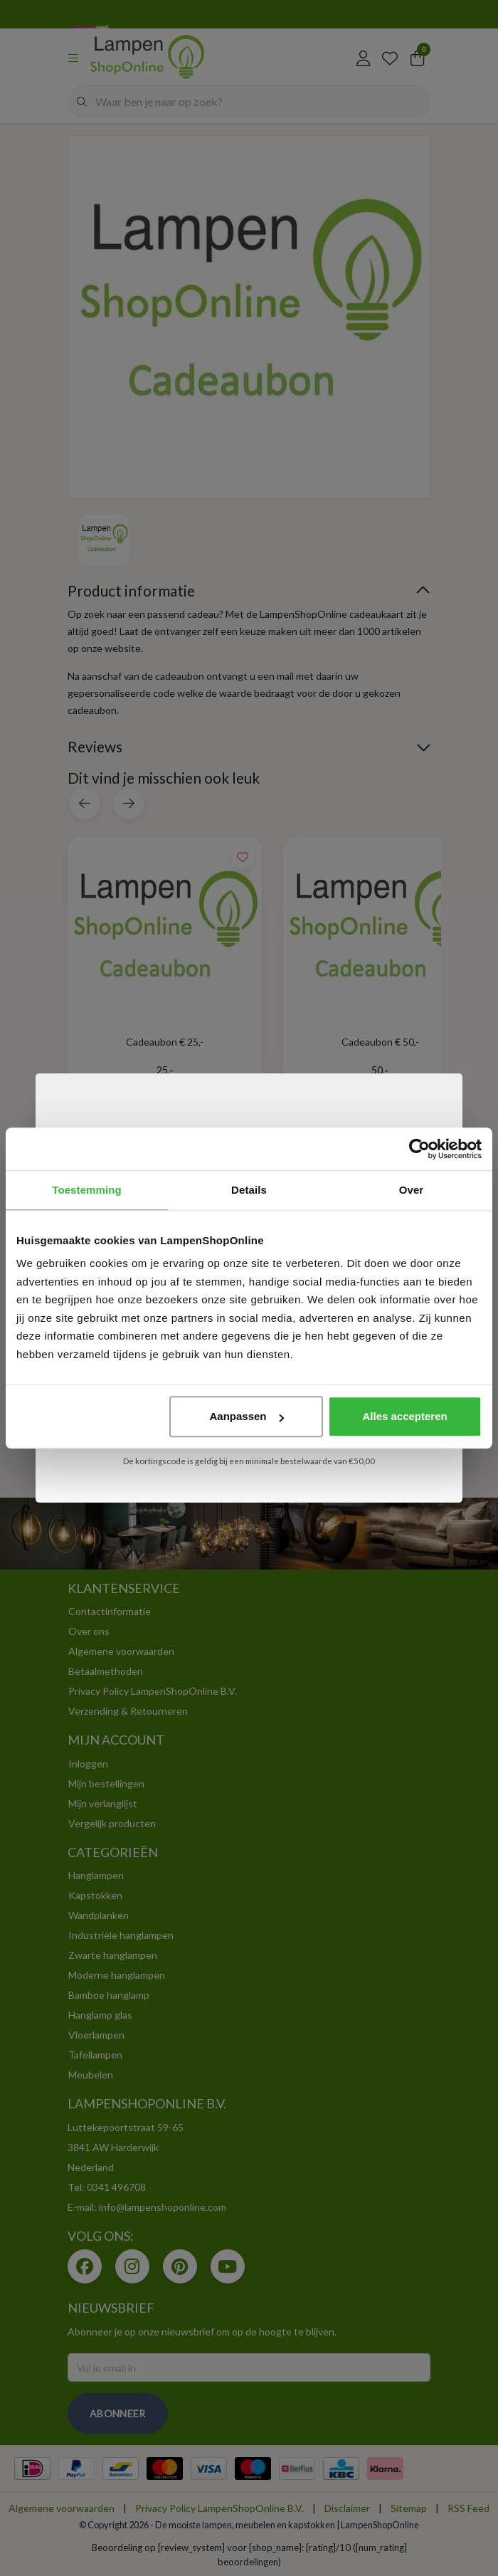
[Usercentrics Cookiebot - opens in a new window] (419, 1149)
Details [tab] (249, 1190)
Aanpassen (247, 1416)
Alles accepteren (404, 1416)
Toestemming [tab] (87, 1190)
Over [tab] (411, 1190)
